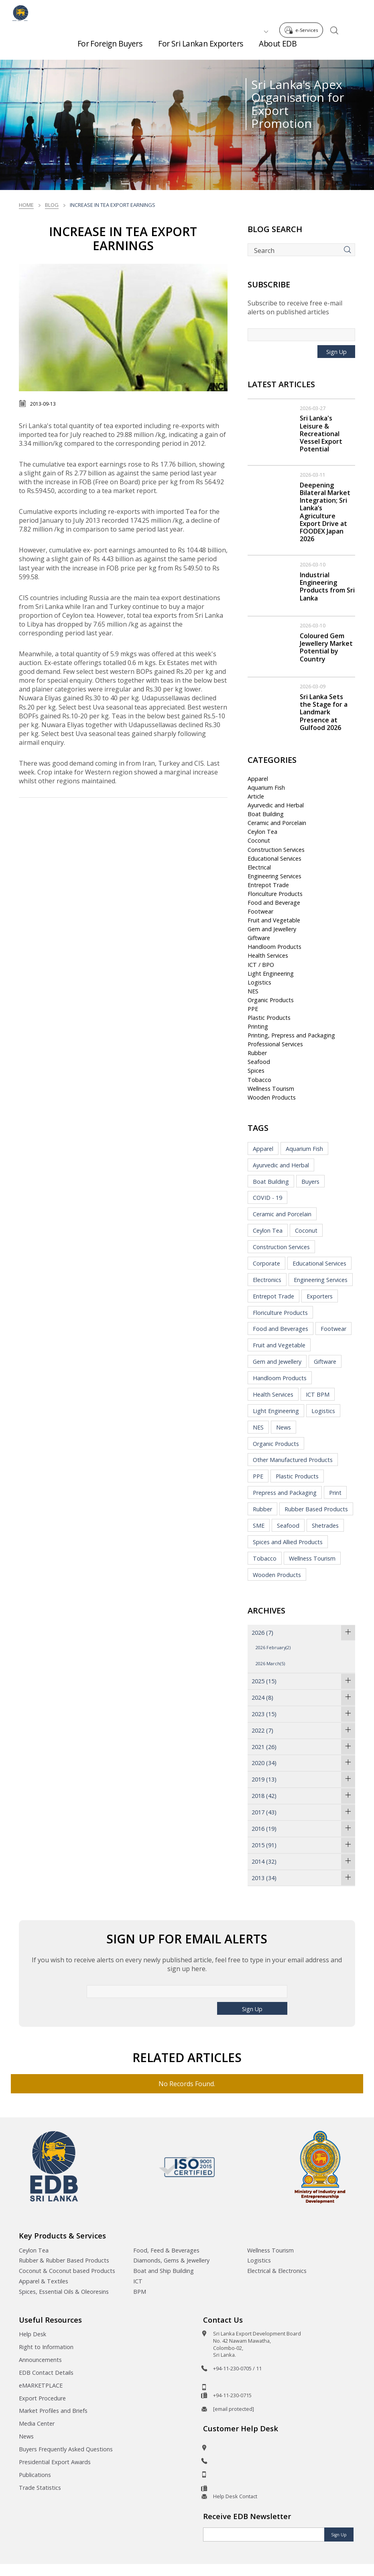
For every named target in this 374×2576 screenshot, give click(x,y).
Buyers (310, 1181)
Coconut (259, 840)
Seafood (259, 1062)
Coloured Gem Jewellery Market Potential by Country (326, 647)
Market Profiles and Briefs (53, 2410)
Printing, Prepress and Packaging (291, 1035)
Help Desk (32, 2334)
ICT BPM (317, 1394)
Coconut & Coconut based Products (67, 2271)
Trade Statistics (40, 2487)
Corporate (266, 1263)
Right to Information (46, 2347)
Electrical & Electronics (277, 2271)
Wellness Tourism (271, 1088)
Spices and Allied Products (288, 1542)
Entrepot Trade (268, 885)
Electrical (259, 867)
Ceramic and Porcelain (277, 823)
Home (26, 204)
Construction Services (276, 849)
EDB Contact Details (46, 2372)
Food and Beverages (280, 1328)
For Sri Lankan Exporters (200, 47)
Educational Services (274, 858)
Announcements (40, 2360)
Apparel (258, 779)
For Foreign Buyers (109, 47)
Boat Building (266, 814)
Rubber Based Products (316, 1509)
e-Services (303, 11)
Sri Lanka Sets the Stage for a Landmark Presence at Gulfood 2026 (324, 712)
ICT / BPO (261, 965)
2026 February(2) (273, 1647)
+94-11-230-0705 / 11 (237, 2368)
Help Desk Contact (235, 2496)
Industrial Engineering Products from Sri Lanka (327, 586)
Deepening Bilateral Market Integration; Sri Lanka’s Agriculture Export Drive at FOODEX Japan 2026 (325, 512)
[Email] (264, 2534)
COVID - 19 (267, 1197)
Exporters (320, 1296)
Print (335, 1492)
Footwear (260, 911)
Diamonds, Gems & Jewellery (171, 2260)
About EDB (278, 47)
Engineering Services (274, 876)
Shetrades (325, 1525)
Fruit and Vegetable (274, 920)
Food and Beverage (274, 902)
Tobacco (259, 1080)
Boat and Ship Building (163, 2271)
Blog (52, 204)
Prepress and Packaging (285, 1492)
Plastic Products (269, 1017)
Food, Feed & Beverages (166, 2250)
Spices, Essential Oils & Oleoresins (64, 2291)
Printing (258, 1026)
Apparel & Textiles (43, 2281)
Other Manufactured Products (293, 1460)
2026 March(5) (270, 1663)
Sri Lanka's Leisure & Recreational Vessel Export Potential (321, 433)
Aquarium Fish (266, 787)
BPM (139, 2291)
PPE (253, 1009)
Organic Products (271, 1000)
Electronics (267, 1280)
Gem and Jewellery (272, 929)
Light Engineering (271, 973)
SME (258, 1525)
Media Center (37, 2423)
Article (256, 796)
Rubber (257, 1053)
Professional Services (275, 1044)
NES (253, 991)
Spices (256, 1070)
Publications (35, 2475)
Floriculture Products (275, 894)
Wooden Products (272, 1097)
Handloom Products (274, 946)
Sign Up (336, 352)
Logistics (259, 982)
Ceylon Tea (262, 831)
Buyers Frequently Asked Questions (66, 2449)
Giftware (259, 938)
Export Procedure (42, 2398)
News (283, 1427)
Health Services (268, 955)
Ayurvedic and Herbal (276, 805)
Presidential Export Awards (55, 2462)
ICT (137, 2281)
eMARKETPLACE (41, 2385)
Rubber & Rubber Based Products (64, 2260)
